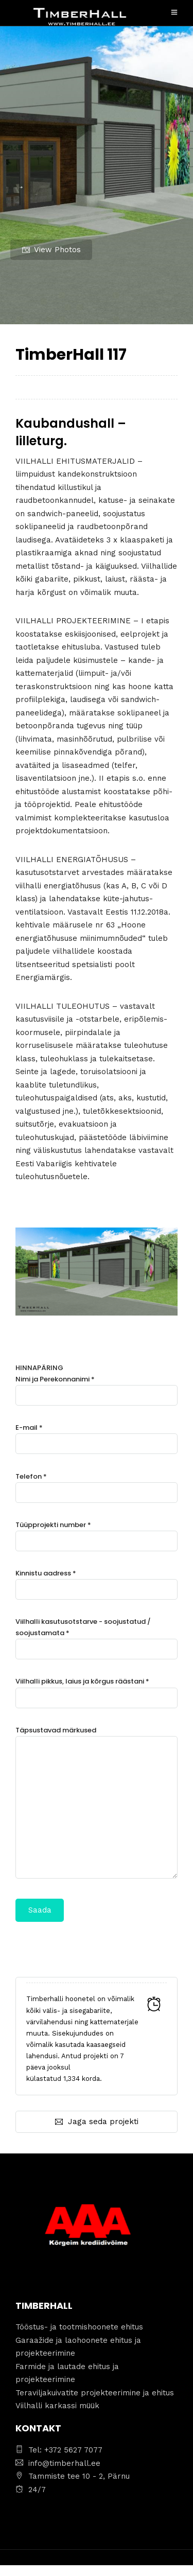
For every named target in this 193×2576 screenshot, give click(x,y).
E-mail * (96, 1436)
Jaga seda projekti (96, 2121)
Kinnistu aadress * (96, 1581)
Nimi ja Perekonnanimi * (96, 1387)
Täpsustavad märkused (96, 1803)
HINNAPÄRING (96, 1642)
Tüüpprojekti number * (96, 1533)
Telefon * (96, 1484)
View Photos (51, 249)
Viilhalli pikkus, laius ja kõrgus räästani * (96, 1689)
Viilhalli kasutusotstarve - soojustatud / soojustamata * (96, 1635)
